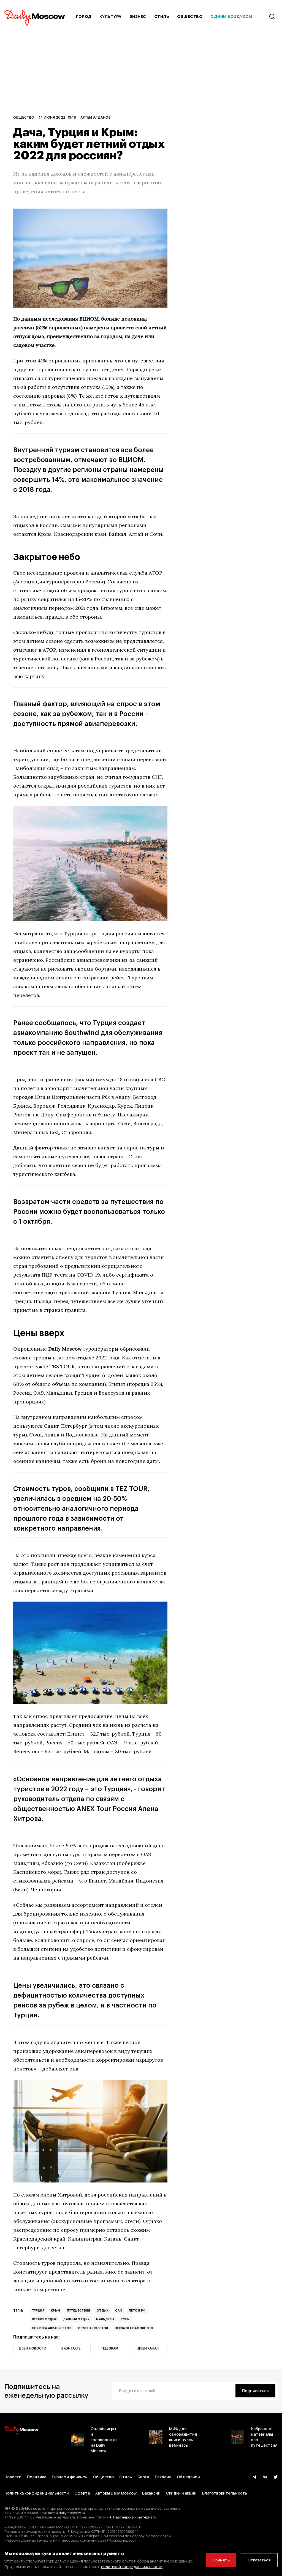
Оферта (82, 2493)
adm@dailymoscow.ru (66, 2512)
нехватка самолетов (134, 2328)
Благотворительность (224, 2493)
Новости (12, 2476)
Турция (38, 2310)
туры (125, 2319)
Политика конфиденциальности (36, 2493)
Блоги (143, 2476)
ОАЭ (118, 2310)
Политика (36, 2476)
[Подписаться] (255, 2390)
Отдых (103, 2310)
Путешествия (78, 2310)
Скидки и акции (181, 2493)
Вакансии (151, 2493)
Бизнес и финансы (70, 2476)
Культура (110, 16)
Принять (221, 2560)
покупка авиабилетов (52, 2328)
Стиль (161, 16)
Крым (55, 2310)
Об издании (188, 2476)
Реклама (163, 2476)
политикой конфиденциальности (131, 2566)
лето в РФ (137, 2310)
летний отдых (44, 2319)
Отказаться (259, 2560)
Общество (189, 16)
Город (84, 16)
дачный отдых (76, 2319)
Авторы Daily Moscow (116, 2493)
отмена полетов (93, 2328)
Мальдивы (105, 2319)
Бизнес (137, 16)
